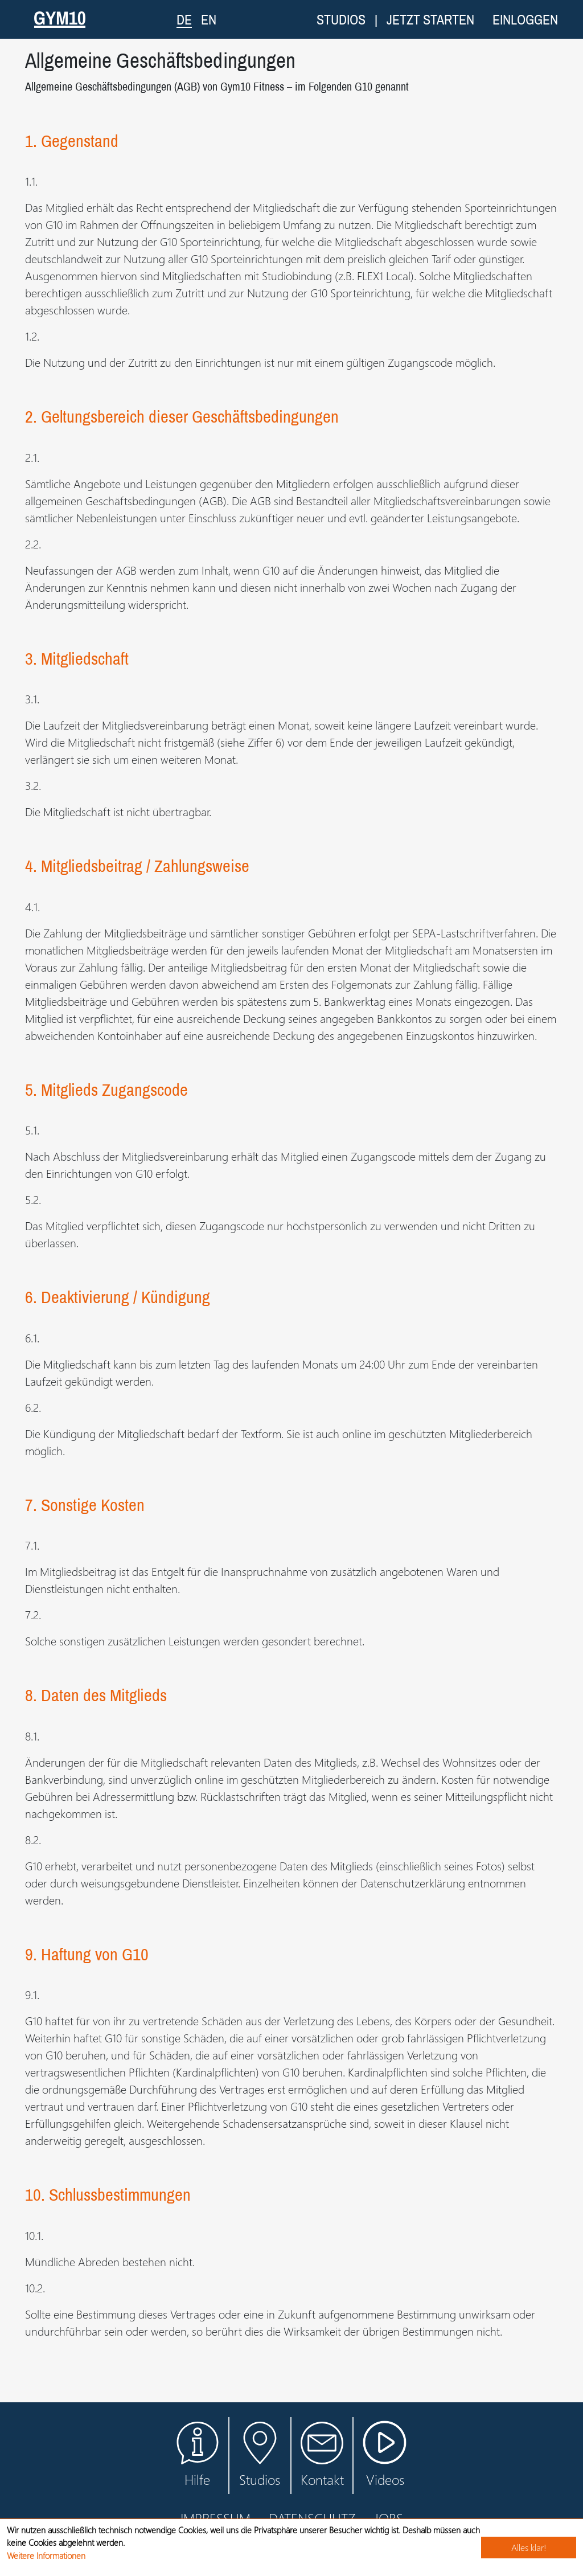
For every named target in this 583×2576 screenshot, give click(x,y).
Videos (385, 2461)
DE (184, 19)
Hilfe (197, 2455)
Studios (341, 19)
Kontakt (322, 2455)
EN (208, 19)
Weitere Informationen (46, 2555)
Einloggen (525, 19)
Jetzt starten (430, 19)
